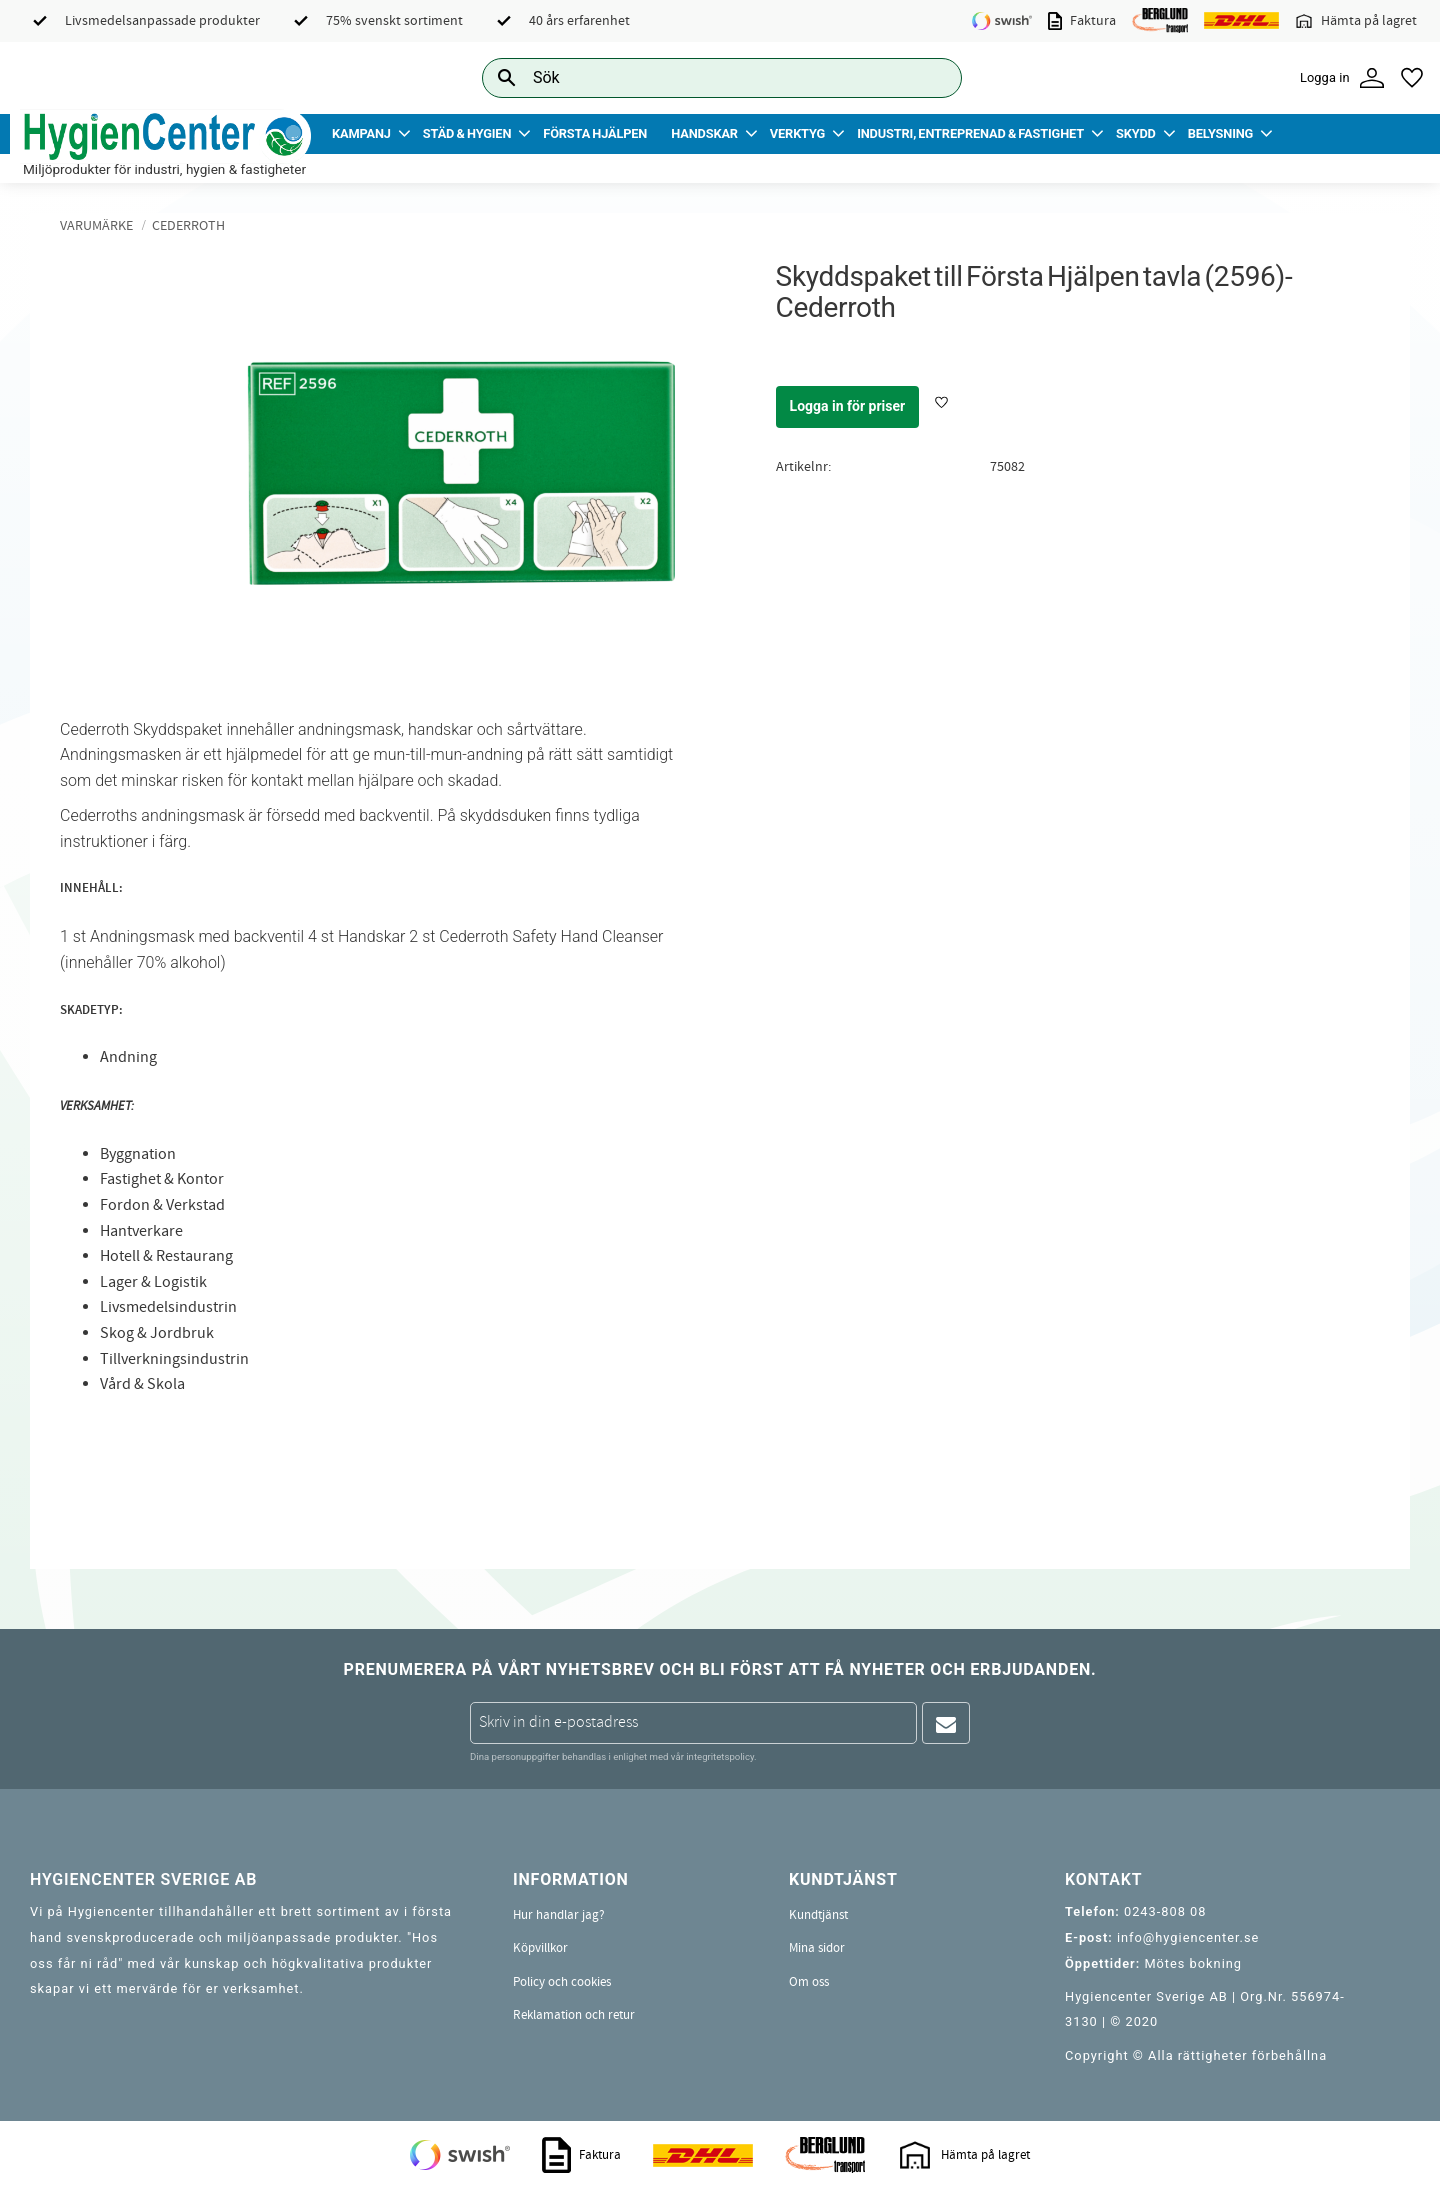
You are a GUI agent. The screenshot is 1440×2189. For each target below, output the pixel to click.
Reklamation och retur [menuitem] (574, 2015)
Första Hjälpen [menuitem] (595, 133)
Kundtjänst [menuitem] (818, 1915)
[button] (1412, 78)
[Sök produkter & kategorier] (699, 77)
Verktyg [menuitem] (797, 133)
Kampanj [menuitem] (361, 133)
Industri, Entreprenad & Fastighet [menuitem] (970, 133)
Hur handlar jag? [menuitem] (559, 1915)
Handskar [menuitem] (704, 133)
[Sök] (931, 77)
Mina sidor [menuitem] (817, 1948)
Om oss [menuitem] (809, 1982)
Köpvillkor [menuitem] (540, 1948)
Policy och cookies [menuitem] (562, 1982)
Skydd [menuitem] (1136, 133)
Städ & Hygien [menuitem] (467, 133)
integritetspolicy (720, 1756)
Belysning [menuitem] (1220, 133)
